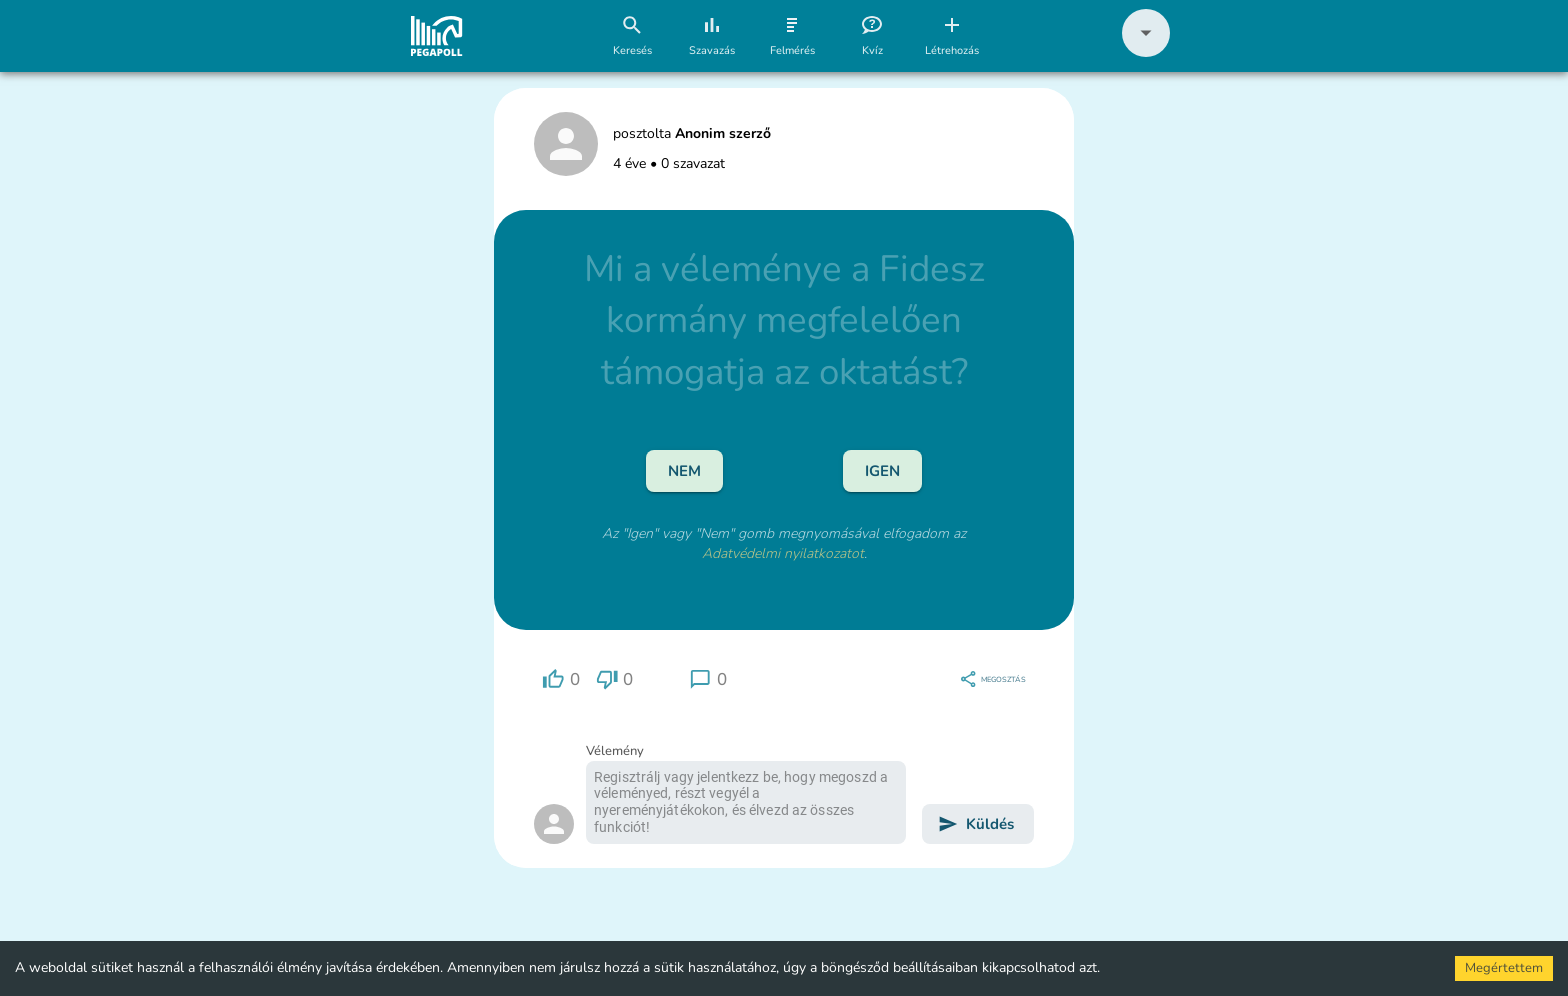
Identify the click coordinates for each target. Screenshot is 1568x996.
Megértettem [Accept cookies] (1504, 968)
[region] (561, 679)
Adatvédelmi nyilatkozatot (783, 553)
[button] (1146, 52)
